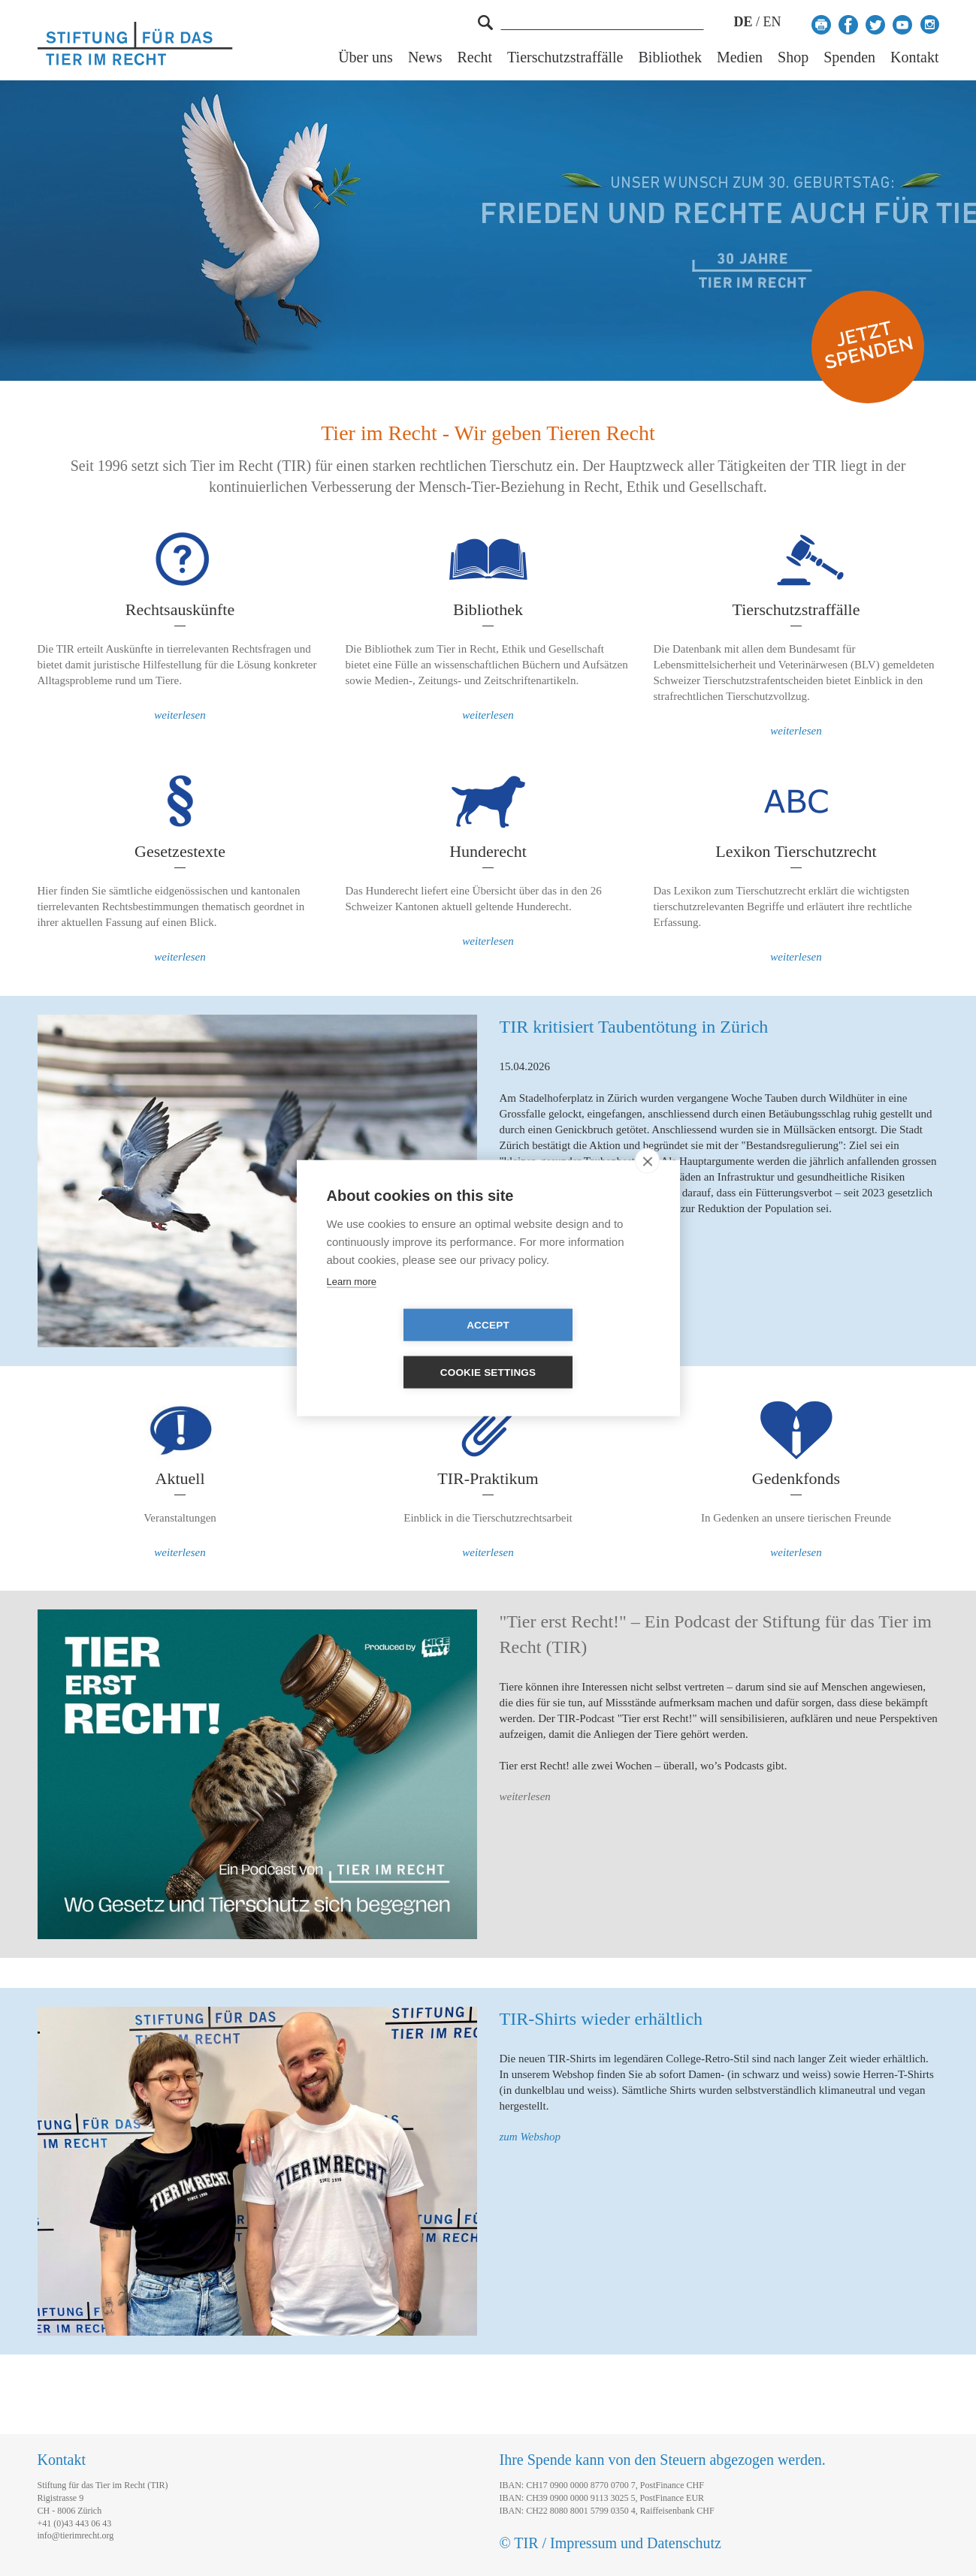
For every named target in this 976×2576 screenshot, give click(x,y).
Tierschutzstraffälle (565, 57)
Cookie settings (575, 1348)
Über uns (365, 57)
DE (742, 21)
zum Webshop (530, 2137)
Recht (474, 57)
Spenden (849, 57)
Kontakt (914, 57)
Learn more (351, 1305)
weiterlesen (179, 715)
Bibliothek (670, 57)
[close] (647, 1184)
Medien (740, 57)
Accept (401, 1348)
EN (772, 21)
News (425, 57)
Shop (793, 57)
